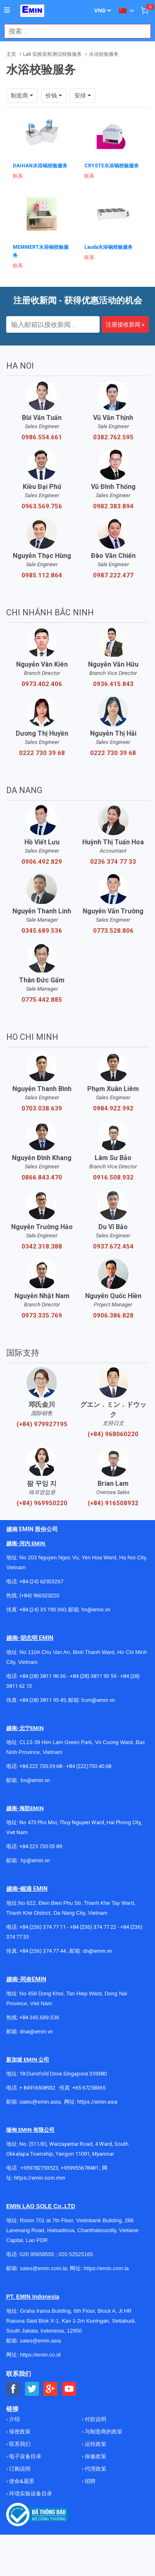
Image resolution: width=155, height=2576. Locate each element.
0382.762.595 (113, 437)
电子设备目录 (24, 2456)
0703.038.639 (41, 1108)
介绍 (14, 2419)
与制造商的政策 (102, 2431)
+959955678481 (80, 2168)
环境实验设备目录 (30, 2493)
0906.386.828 (113, 1315)
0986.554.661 (41, 437)
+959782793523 (39, 2168)
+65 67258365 (88, 2088)
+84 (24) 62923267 (41, 1581)
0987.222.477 (113, 575)
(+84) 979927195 (42, 1424)
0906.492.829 (41, 861)
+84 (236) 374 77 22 (93, 1927)
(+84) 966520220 (39, 1595)
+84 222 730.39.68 (41, 1766)
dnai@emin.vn (36, 2031)
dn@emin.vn (97, 1951)
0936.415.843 (113, 684)
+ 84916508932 (37, 2088)
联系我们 (19, 2444)
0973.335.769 (41, 1315)
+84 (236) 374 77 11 (42, 1927)
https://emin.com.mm (39, 2178)
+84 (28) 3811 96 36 (42, 1676)
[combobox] (73, 31)
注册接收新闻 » (125, 324)
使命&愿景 (21, 2481)
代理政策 (94, 2469)
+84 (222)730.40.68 (88, 1766)
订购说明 (19, 2469)
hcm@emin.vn (98, 1700)
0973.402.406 (41, 684)
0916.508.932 (113, 1177)
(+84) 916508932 (113, 1503)
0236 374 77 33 (113, 861)
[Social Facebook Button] (13, 2389)
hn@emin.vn (95, 1609)
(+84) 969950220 (42, 1503)
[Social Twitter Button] (32, 2389)
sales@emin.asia (39, 2102)
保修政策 (94, 2456)
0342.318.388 (41, 1246)
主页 (11, 54)
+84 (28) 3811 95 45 (42, 1700)
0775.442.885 (41, 999)
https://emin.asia (97, 2102)
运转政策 (94, 2444)
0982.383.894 (113, 506)
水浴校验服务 (104, 54)
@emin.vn (38, 1860)
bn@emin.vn (35, 1780)
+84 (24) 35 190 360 (42, 1609)
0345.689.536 (41, 930)
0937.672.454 (113, 1246)
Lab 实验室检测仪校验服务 (52, 54)
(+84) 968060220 (113, 1434)
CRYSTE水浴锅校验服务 (111, 166)
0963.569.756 (41, 506)
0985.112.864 (41, 575)
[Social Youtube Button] (69, 2389)
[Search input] (73, 31)
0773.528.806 (113, 930)
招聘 (89, 2481)
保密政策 (19, 2431)
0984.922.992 (113, 1108)
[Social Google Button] (50, 2389)
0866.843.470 (41, 1177)
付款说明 (94, 2419)
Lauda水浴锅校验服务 (108, 247)
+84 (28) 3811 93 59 (93, 1676)
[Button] (7, 10)
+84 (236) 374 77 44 (42, 1951)
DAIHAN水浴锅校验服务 (40, 166)
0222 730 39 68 (42, 753)
